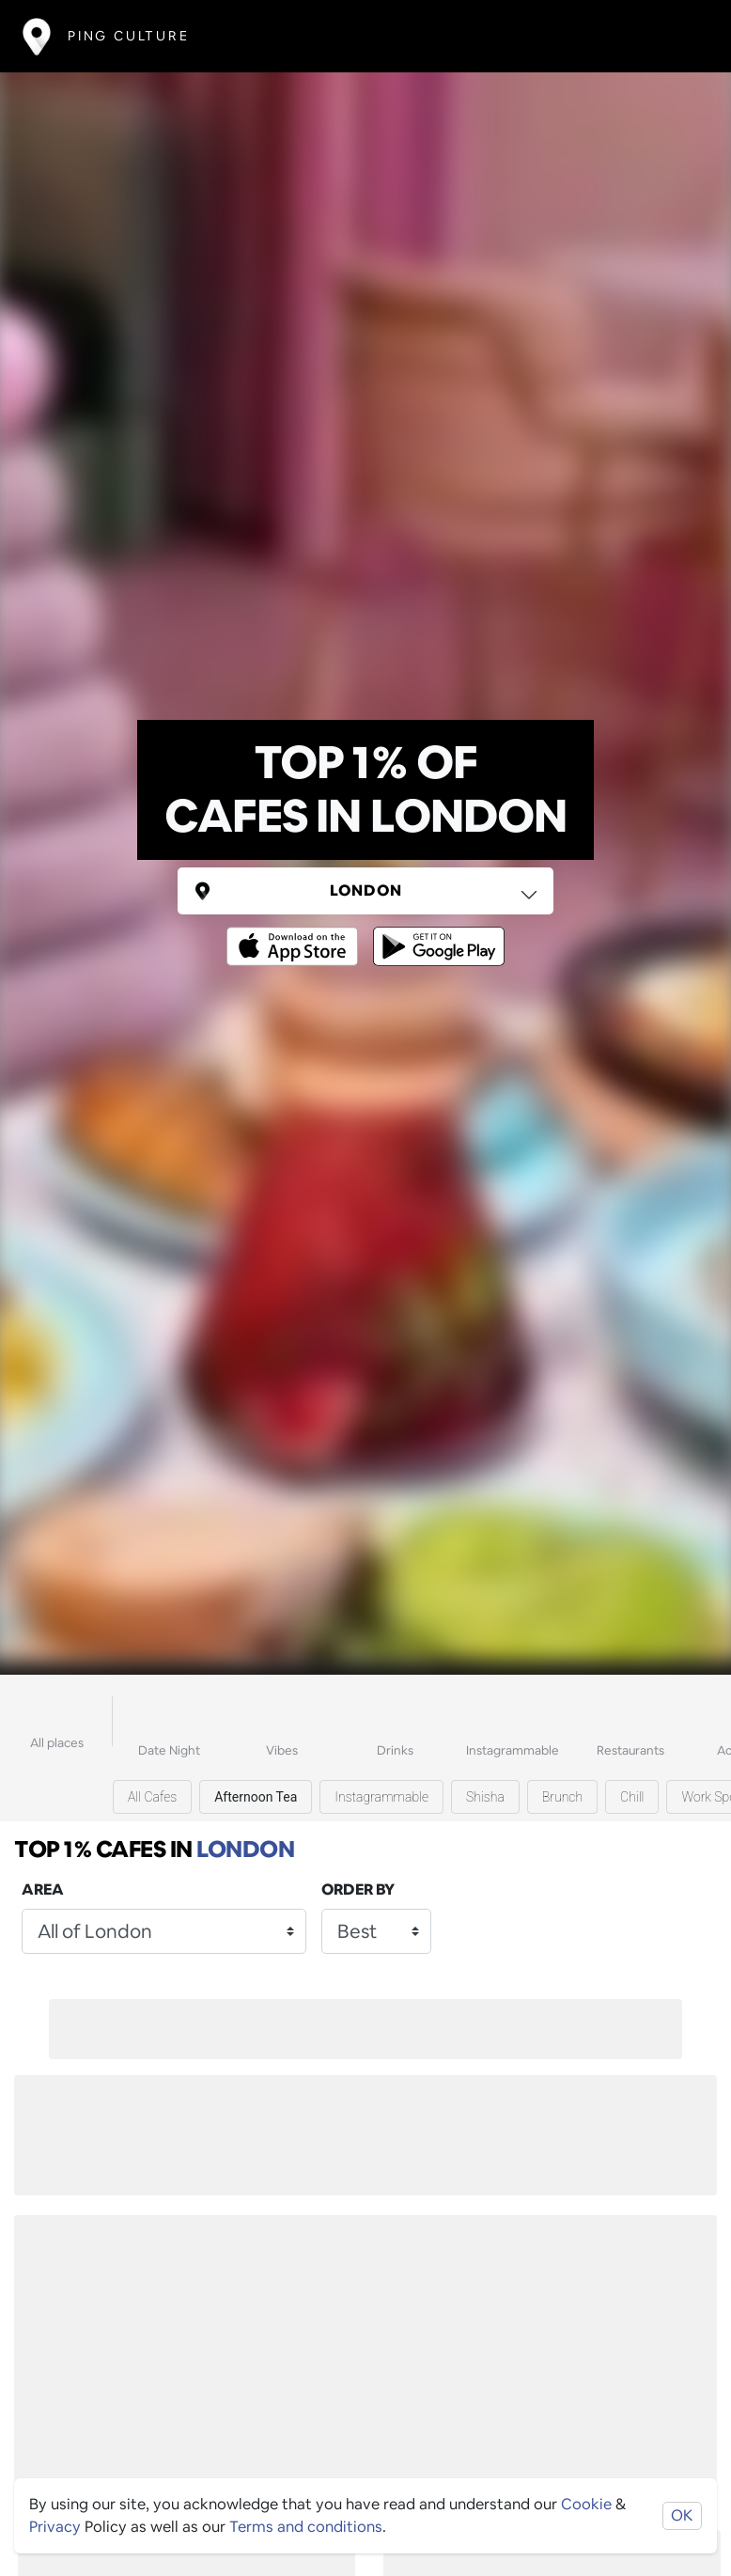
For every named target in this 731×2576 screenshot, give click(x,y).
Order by (358, 1889)
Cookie (586, 2504)
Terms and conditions (305, 2527)
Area (43, 1889)
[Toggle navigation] (680, 36)
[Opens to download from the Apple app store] (296, 933)
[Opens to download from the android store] (435, 933)
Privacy (55, 2527)
